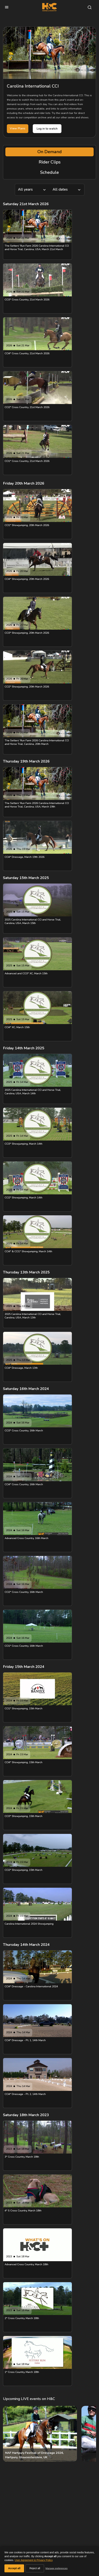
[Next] (90, 2434)
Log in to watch (47, 129)
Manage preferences (57, 2568)
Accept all (14, 2568)
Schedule (49, 172)
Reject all (34, 2568)
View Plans (17, 128)
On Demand (49, 152)
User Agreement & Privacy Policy (34, 2560)
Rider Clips (50, 162)
